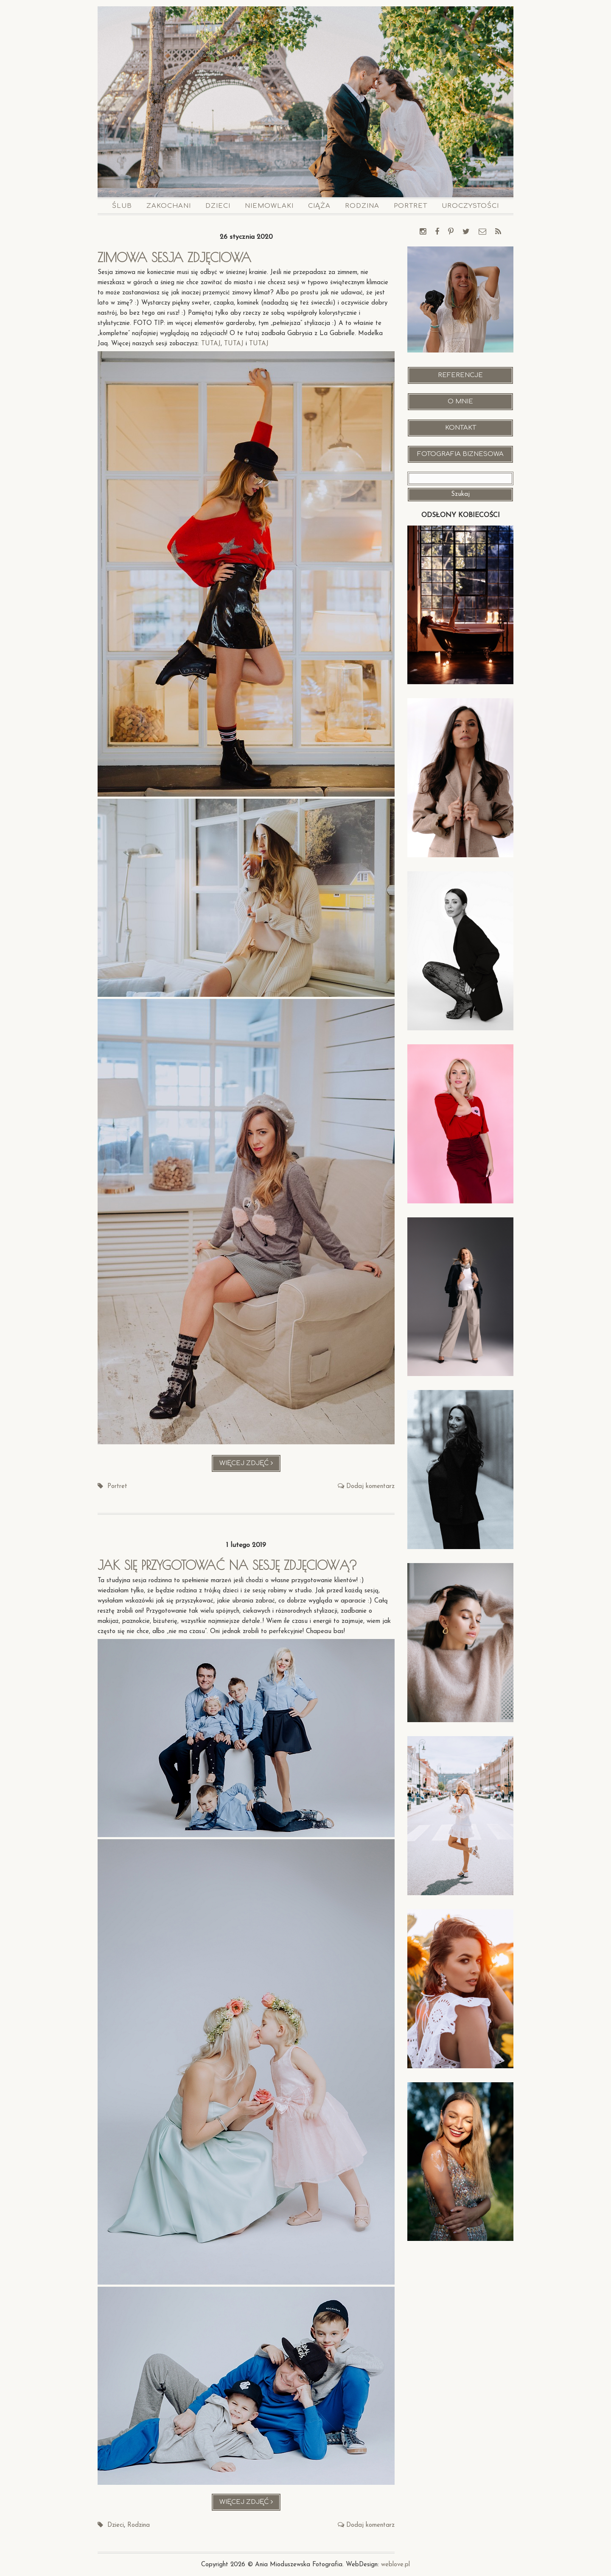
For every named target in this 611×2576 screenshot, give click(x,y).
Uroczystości (470, 206)
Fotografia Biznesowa (460, 454)
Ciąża (319, 206)
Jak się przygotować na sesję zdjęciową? (230, 1565)
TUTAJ (211, 344)
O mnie (460, 401)
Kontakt (460, 427)
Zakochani (168, 206)
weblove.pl (395, 2564)
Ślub (122, 206)
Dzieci (217, 206)
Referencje (460, 375)
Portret (410, 206)
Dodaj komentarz (370, 1486)
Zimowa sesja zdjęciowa (176, 257)
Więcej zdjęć (250, 1465)
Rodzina (362, 206)
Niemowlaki (269, 206)
